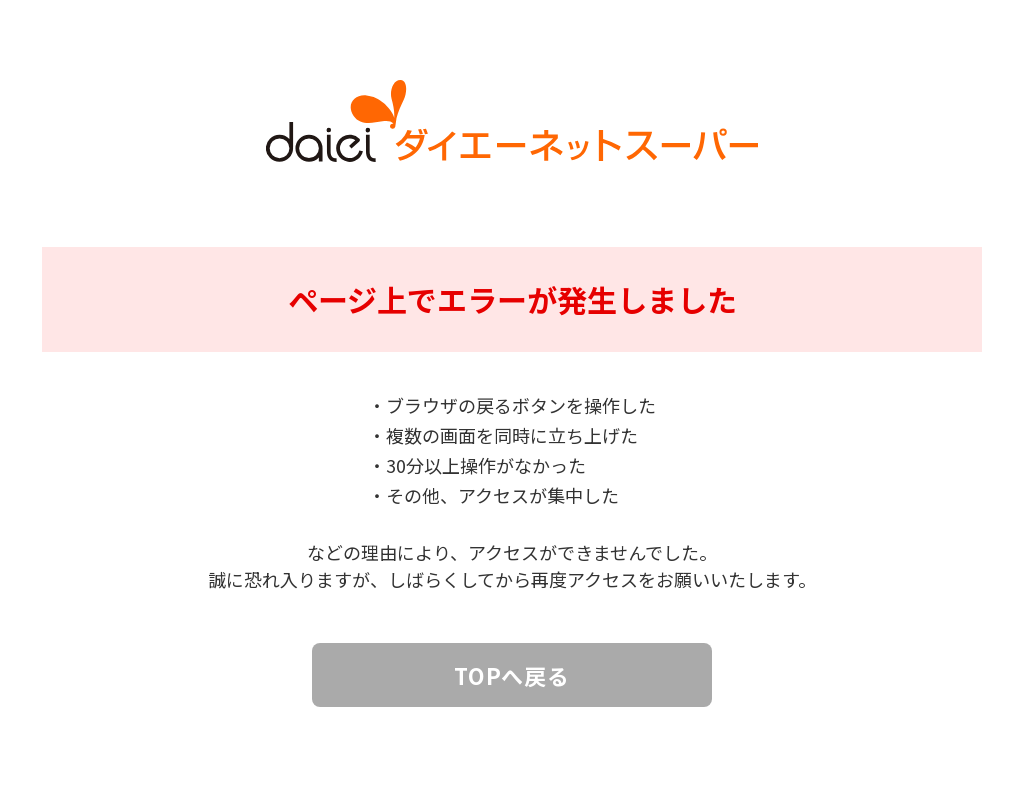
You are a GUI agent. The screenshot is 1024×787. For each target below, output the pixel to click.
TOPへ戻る (512, 675)
